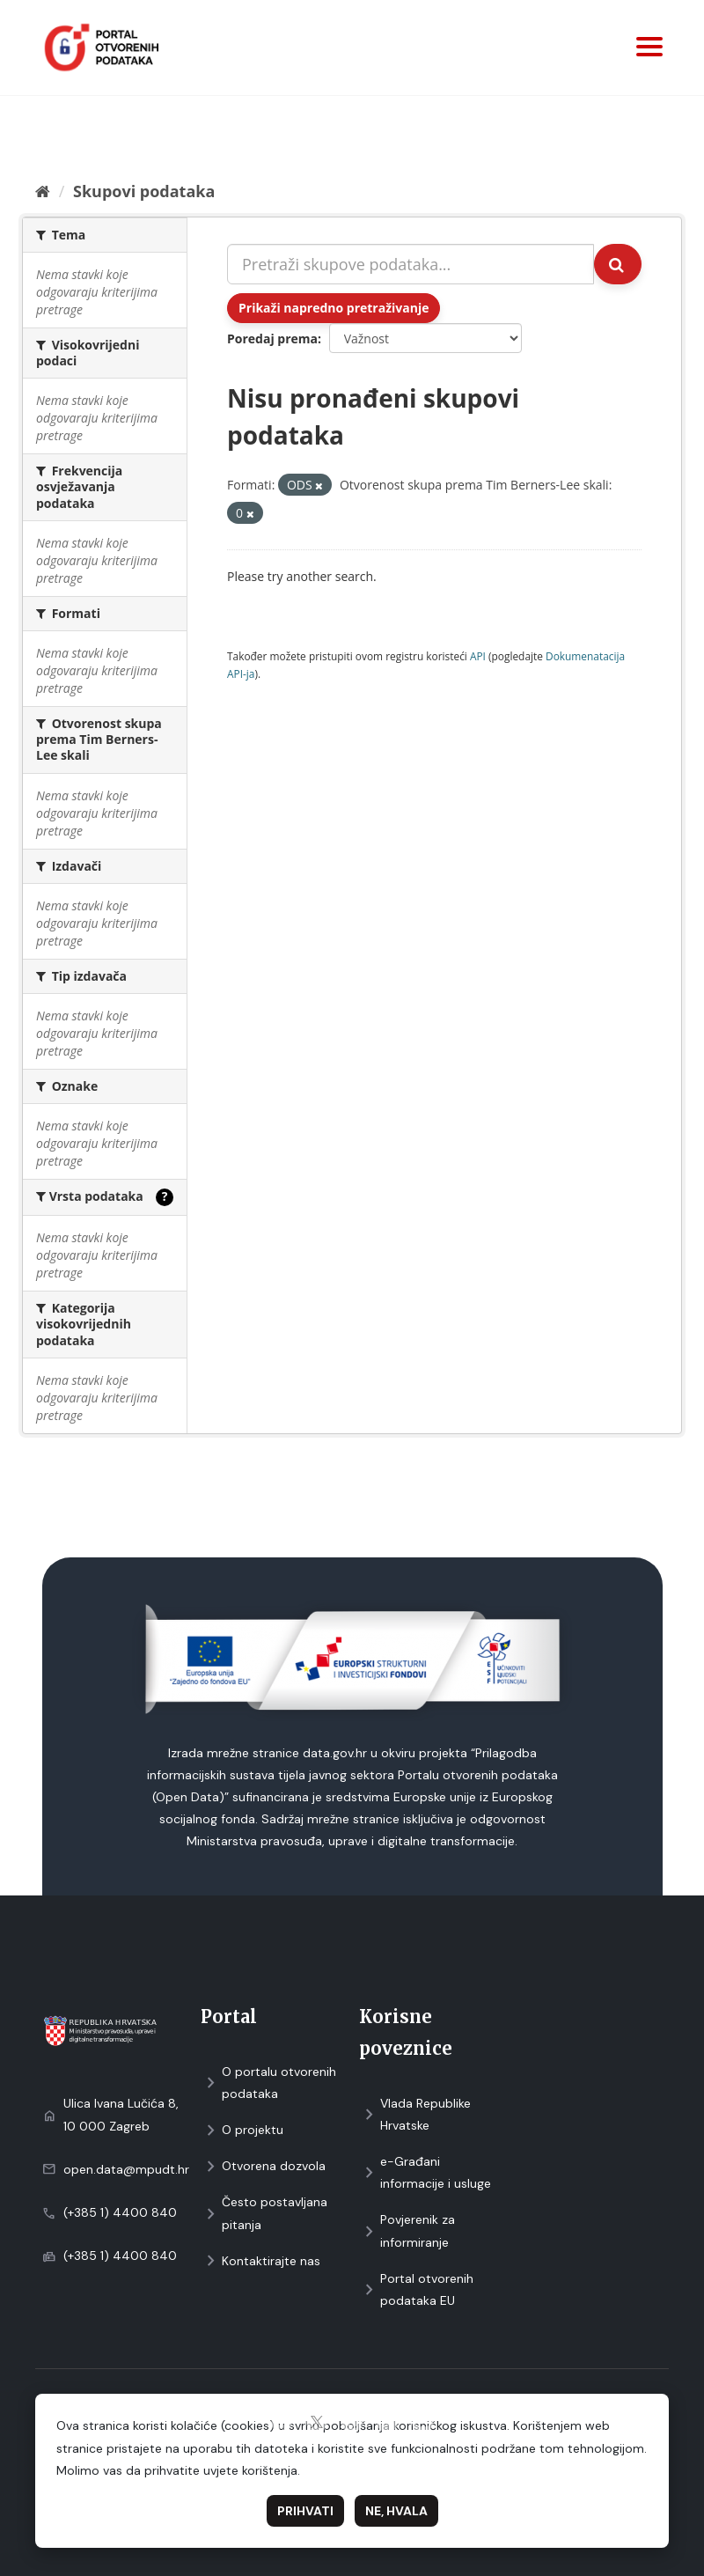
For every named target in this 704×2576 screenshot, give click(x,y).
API (478, 656)
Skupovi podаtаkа (144, 191)
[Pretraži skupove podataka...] (410, 264)
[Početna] (42, 191)
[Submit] (618, 264)
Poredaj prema (272, 338)
